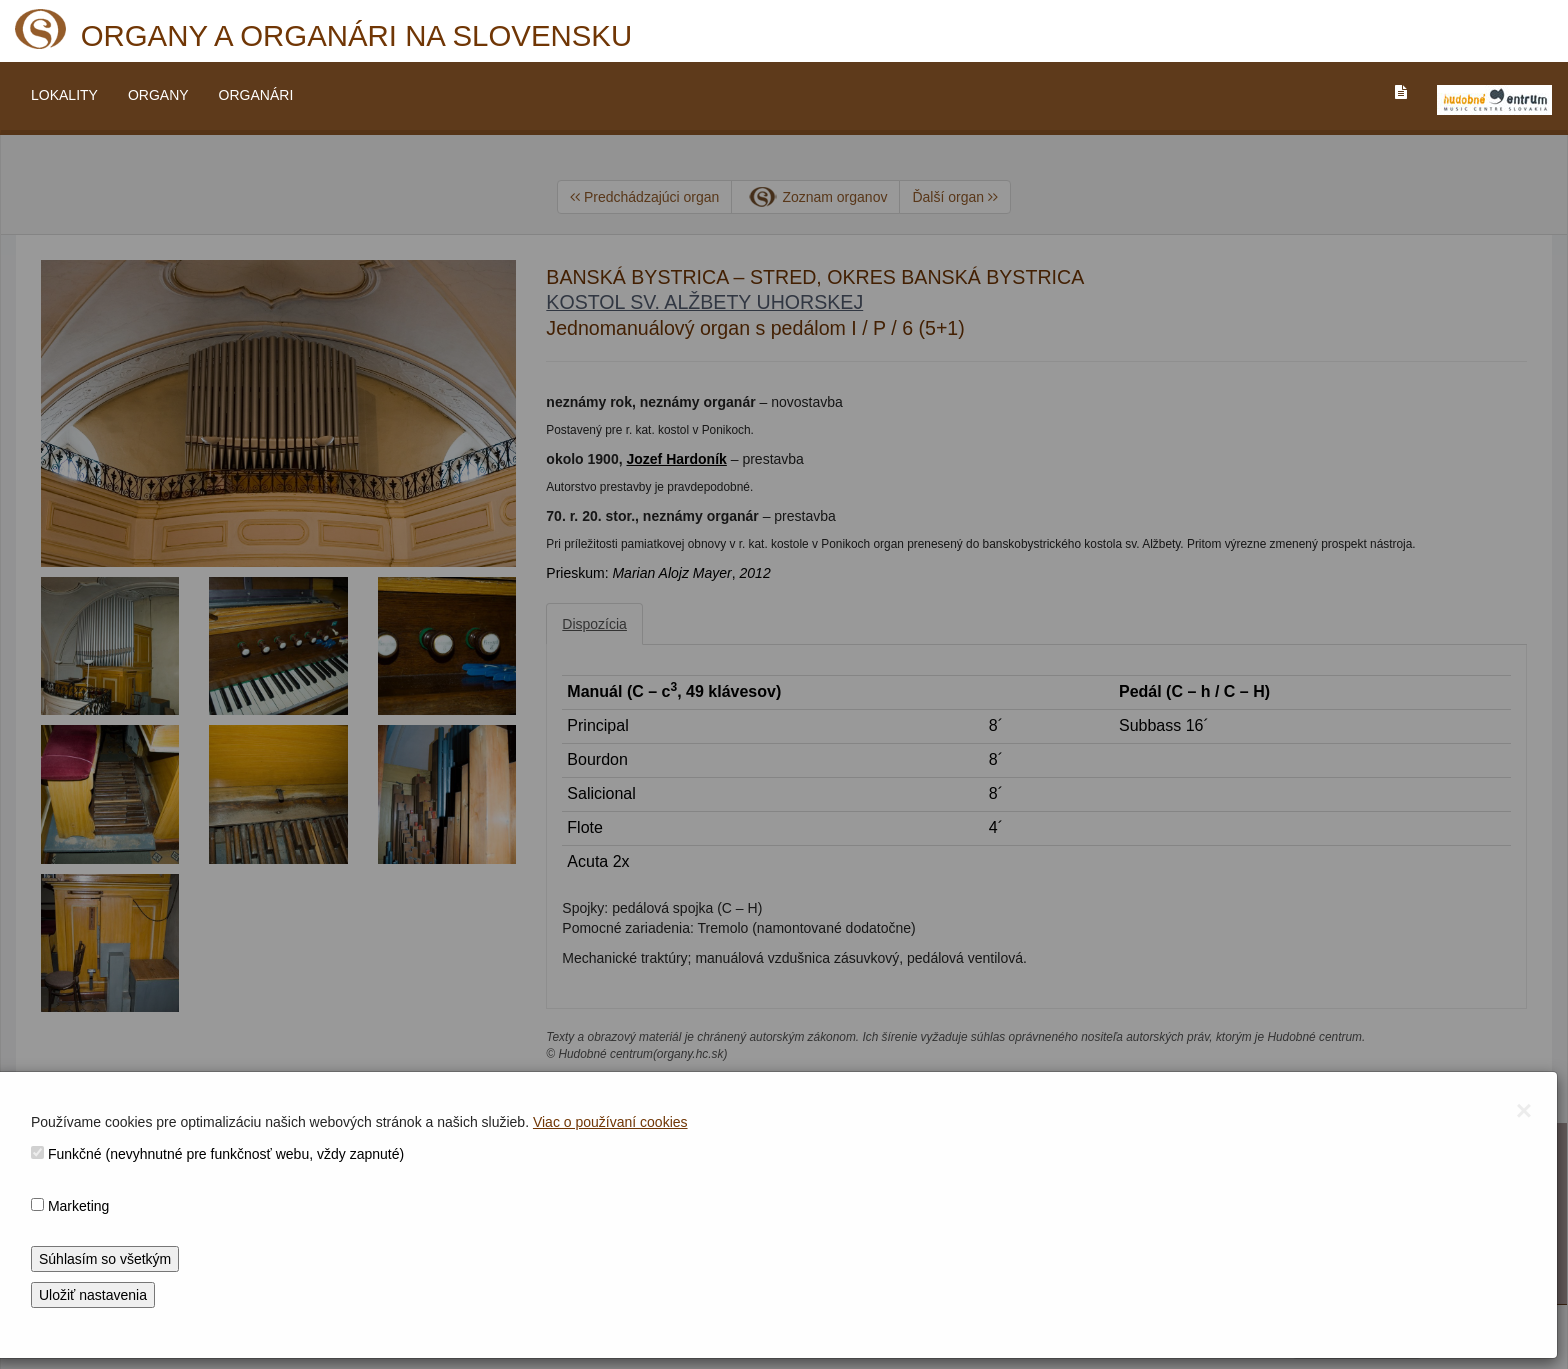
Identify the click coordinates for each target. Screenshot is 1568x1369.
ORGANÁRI (256, 95)
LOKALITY (64, 95)
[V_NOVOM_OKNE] (1494, 100)
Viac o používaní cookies (610, 1122)
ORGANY (158, 95)
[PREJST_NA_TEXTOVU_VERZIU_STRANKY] (1401, 92)
